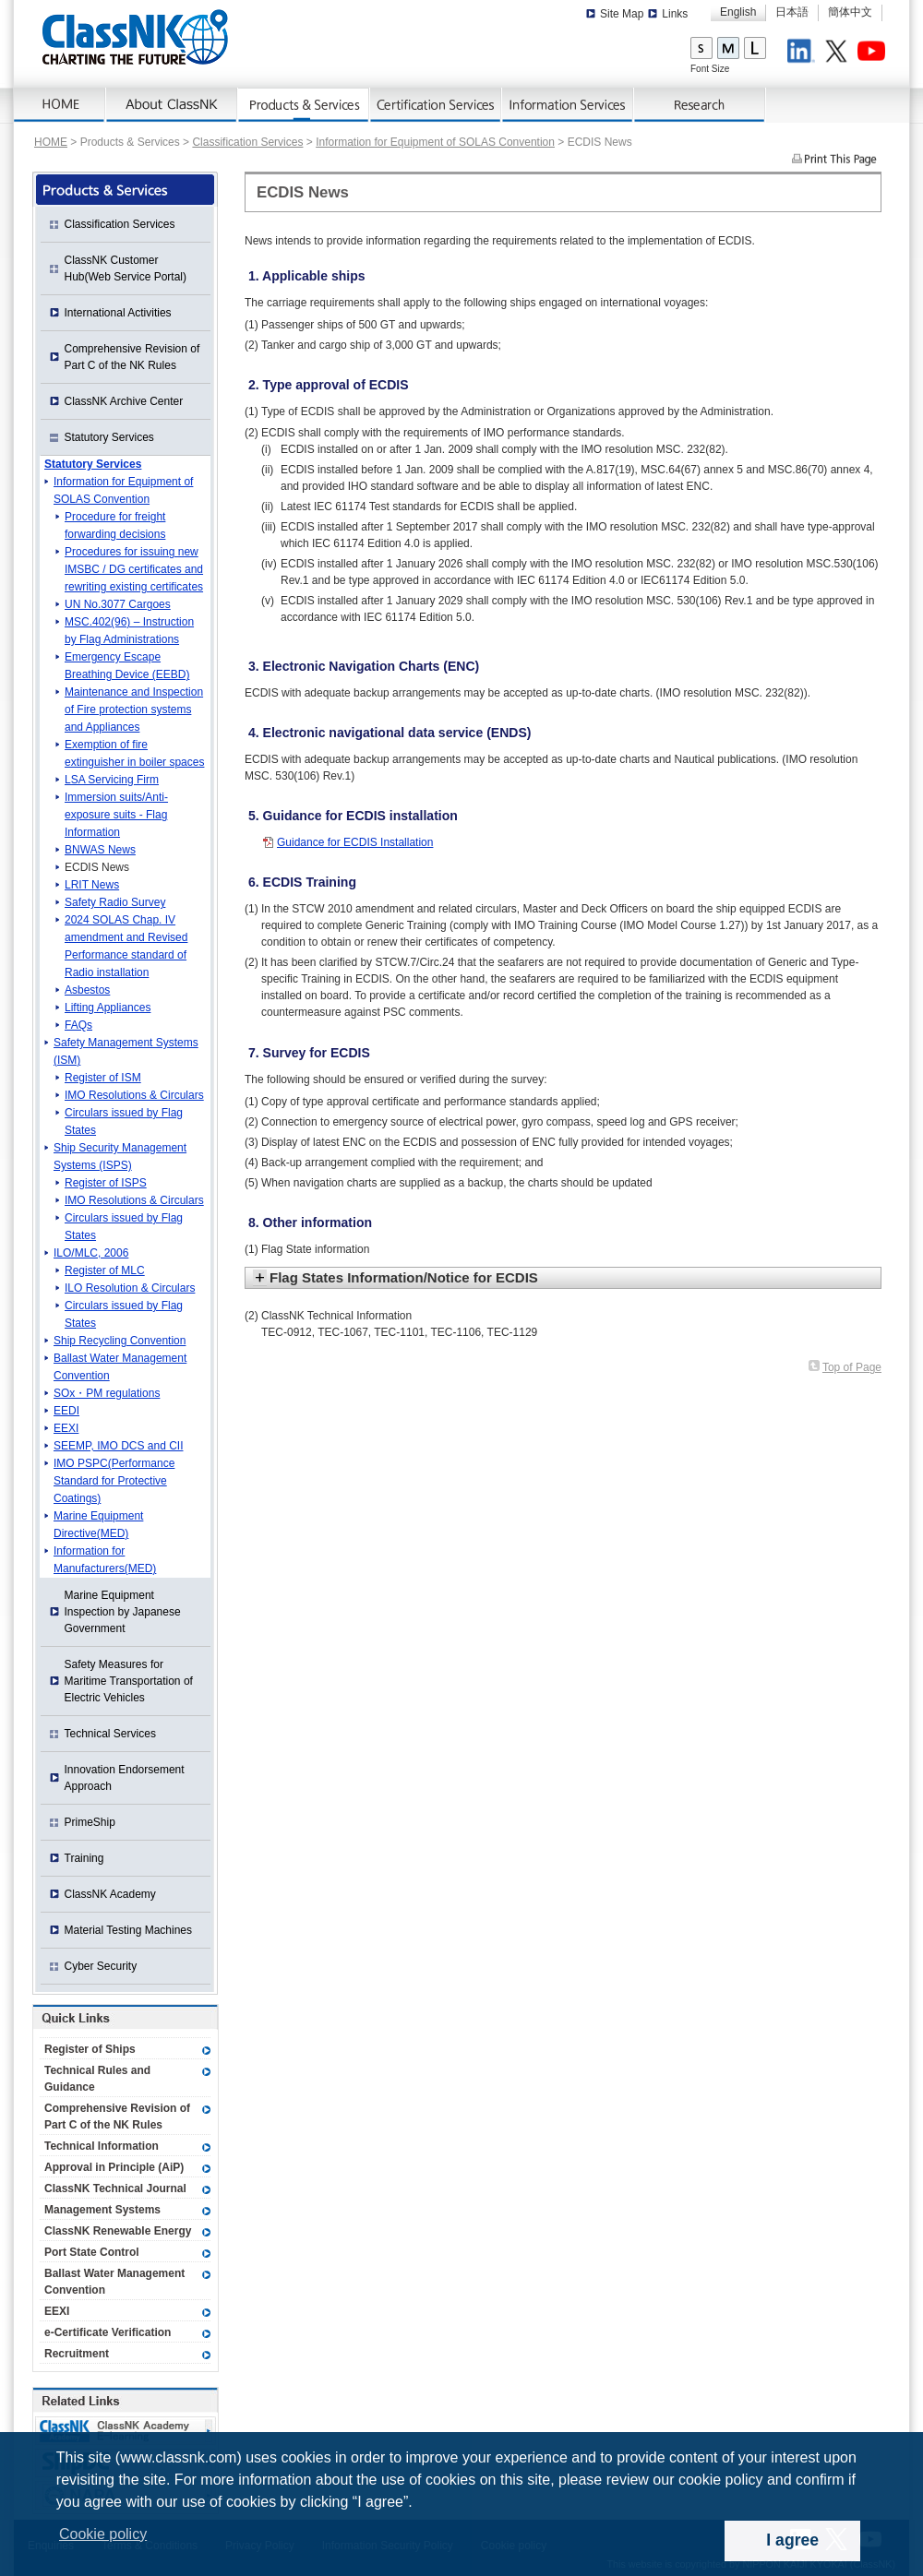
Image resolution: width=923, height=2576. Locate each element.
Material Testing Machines (129, 1930)
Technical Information (101, 2146)
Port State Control (91, 2252)
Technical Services (110, 1733)
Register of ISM (103, 1077)
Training (84, 1858)
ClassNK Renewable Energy (117, 2230)
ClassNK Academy (110, 1894)
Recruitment (76, 2353)
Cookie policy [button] (103, 2534)
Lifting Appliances (107, 1007)
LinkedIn (804, 53)
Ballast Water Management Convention (114, 2281)
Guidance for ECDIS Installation (355, 842)
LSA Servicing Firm (112, 779)
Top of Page (851, 1367)
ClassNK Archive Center (124, 401)
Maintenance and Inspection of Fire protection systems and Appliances (134, 709)
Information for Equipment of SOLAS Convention (435, 142)
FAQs (78, 1025)
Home (60, 105)
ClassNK (135, 37)
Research (700, 105)
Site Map (621, 13)
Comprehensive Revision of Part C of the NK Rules (132, 357)
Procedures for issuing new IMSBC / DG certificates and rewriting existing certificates (134, 569)
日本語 (792, 12)
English (738, 12)
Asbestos (87, 990)
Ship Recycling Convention (120, 1340)
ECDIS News (97, 867)
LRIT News (92, 884)
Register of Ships (90, 2049)
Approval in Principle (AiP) (114, 2167)
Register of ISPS (106, 1182)
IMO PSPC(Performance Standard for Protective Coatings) (114, 1481)
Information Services (568, 105)
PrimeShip (90, 1822)
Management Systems (102, 2209)
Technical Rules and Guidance (97, 2078)
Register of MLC (105, 1270)
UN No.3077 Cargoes (118, 604)
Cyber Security (101, 1966)
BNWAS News (100, 849)
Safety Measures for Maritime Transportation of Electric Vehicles (129, 1681)
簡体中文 (850, 12)
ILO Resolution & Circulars (130, 1288)
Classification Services (247, 142)
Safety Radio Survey (115, 902)
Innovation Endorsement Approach (125, 1778)
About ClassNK (172, 105)
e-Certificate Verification (107, 2332)
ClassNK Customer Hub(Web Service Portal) (126, 268)
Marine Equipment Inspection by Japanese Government (123, 1612)
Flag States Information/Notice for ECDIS (404, 1277)
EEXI (66, 1428)
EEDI (66, 1410)
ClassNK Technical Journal (115, 2188)
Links (675, 13)
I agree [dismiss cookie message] (792, 2540)
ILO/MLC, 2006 (91, 1252)
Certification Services (436, 105)
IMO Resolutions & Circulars (134, 1095)
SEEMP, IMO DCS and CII (119, 1445)
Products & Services (304, 105)
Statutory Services (109, 437)
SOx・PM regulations (107, 1393)
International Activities (118, 312)
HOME (50, 142)
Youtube (874, 53)
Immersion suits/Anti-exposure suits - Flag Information (116, 815)
